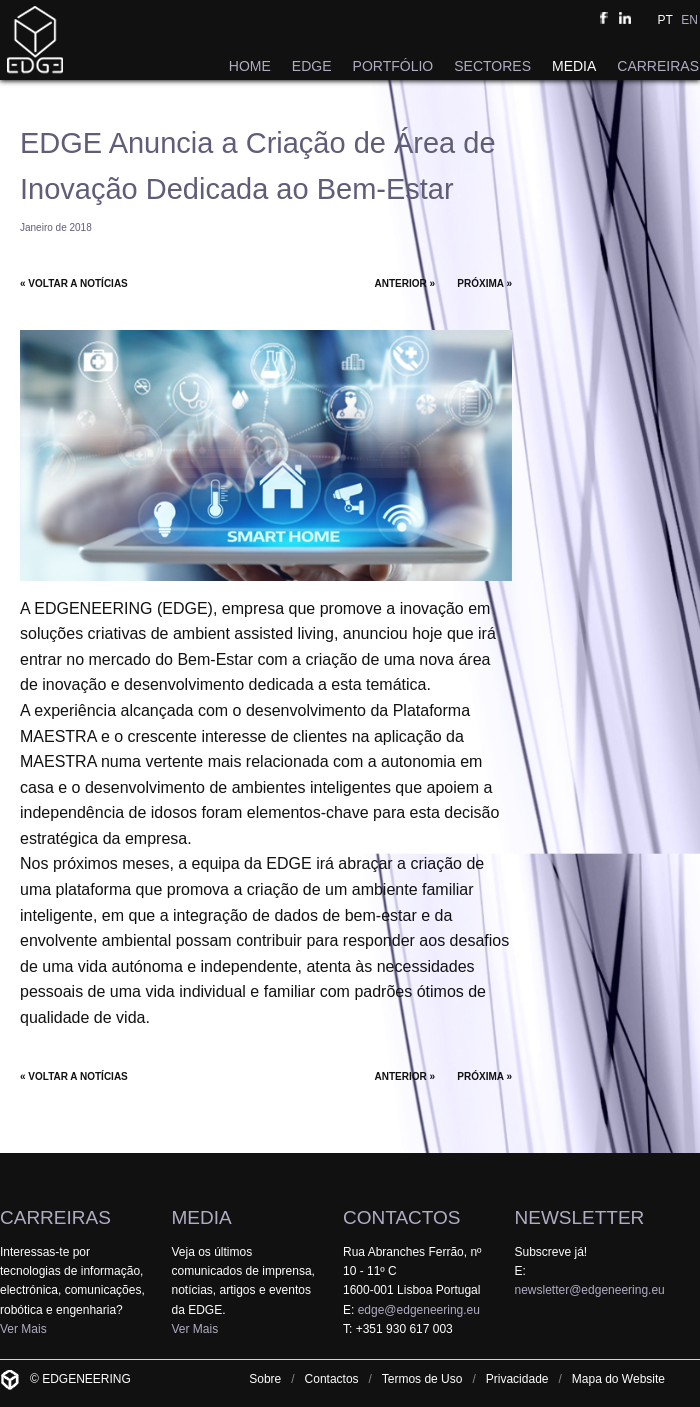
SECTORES (492, 66)
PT (665, 20)
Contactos (332, 1379)
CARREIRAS (658, 66)
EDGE (312, 66)
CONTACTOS (402, 1217)
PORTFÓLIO (393, 66)
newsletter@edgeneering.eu (590, 1290)
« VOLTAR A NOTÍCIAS (74, 283)
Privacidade (517, 1379)
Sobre (265, 1379)
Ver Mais (23, 1329)
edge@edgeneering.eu (419, 1310)
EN (689, 20)
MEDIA (574, 66)
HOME (250, 66)
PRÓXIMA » (484, 283)
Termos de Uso (422, 1379)
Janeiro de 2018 (56, 227)
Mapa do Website (618, 1379)
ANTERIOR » (405, 283)
